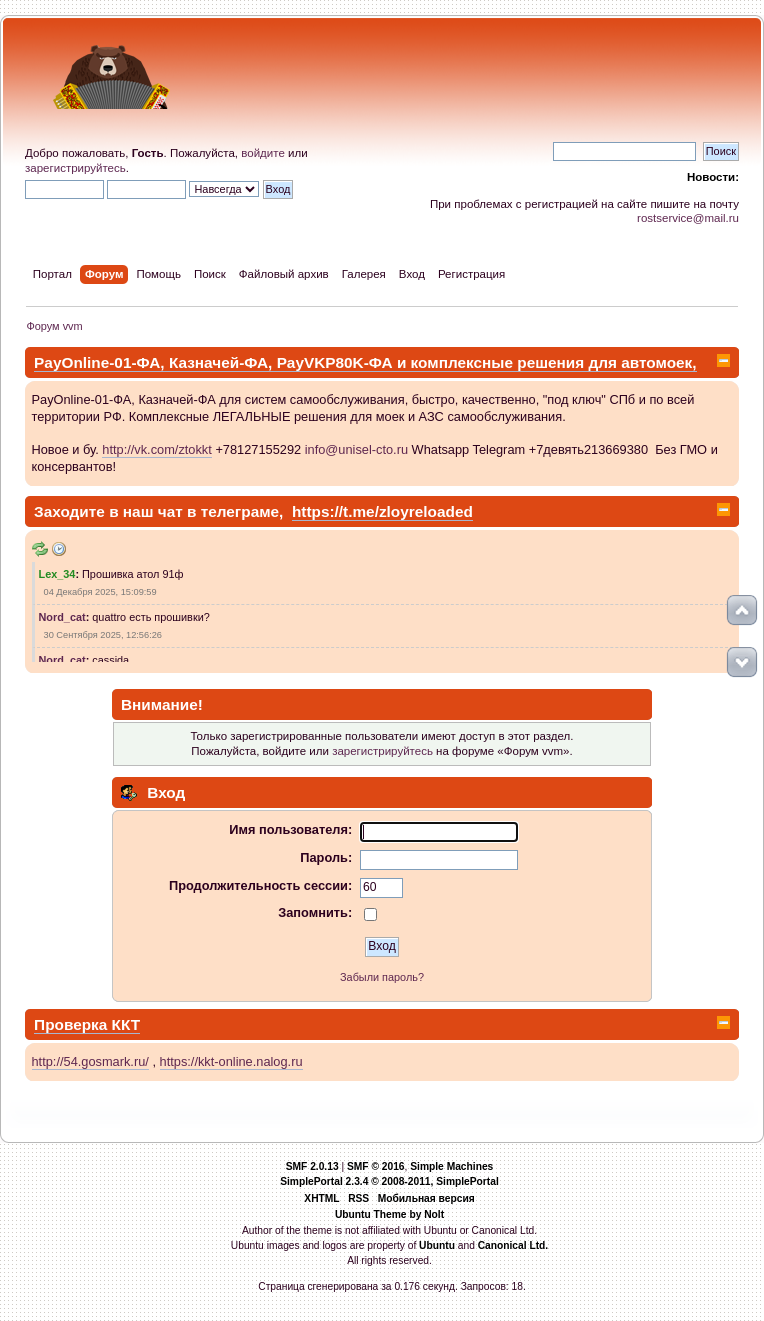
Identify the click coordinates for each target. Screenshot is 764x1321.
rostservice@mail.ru (688, 218)
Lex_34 (57, 574)
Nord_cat (62, 617)
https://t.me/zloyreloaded (382, 511)
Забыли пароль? (382, 977)
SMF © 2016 (376, 1166)
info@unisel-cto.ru (356, 449)
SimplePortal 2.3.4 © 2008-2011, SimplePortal (389, 1181)
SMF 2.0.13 (312, 1166)
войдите (263, 153)
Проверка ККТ (87, 1024)
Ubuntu (437, 1245)
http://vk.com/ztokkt (157, 449)
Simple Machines (451, 1166)
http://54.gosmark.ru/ (90, 1061)
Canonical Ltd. (513, 1245)
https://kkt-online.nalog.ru (231, 1061)
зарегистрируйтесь (75, 168)
